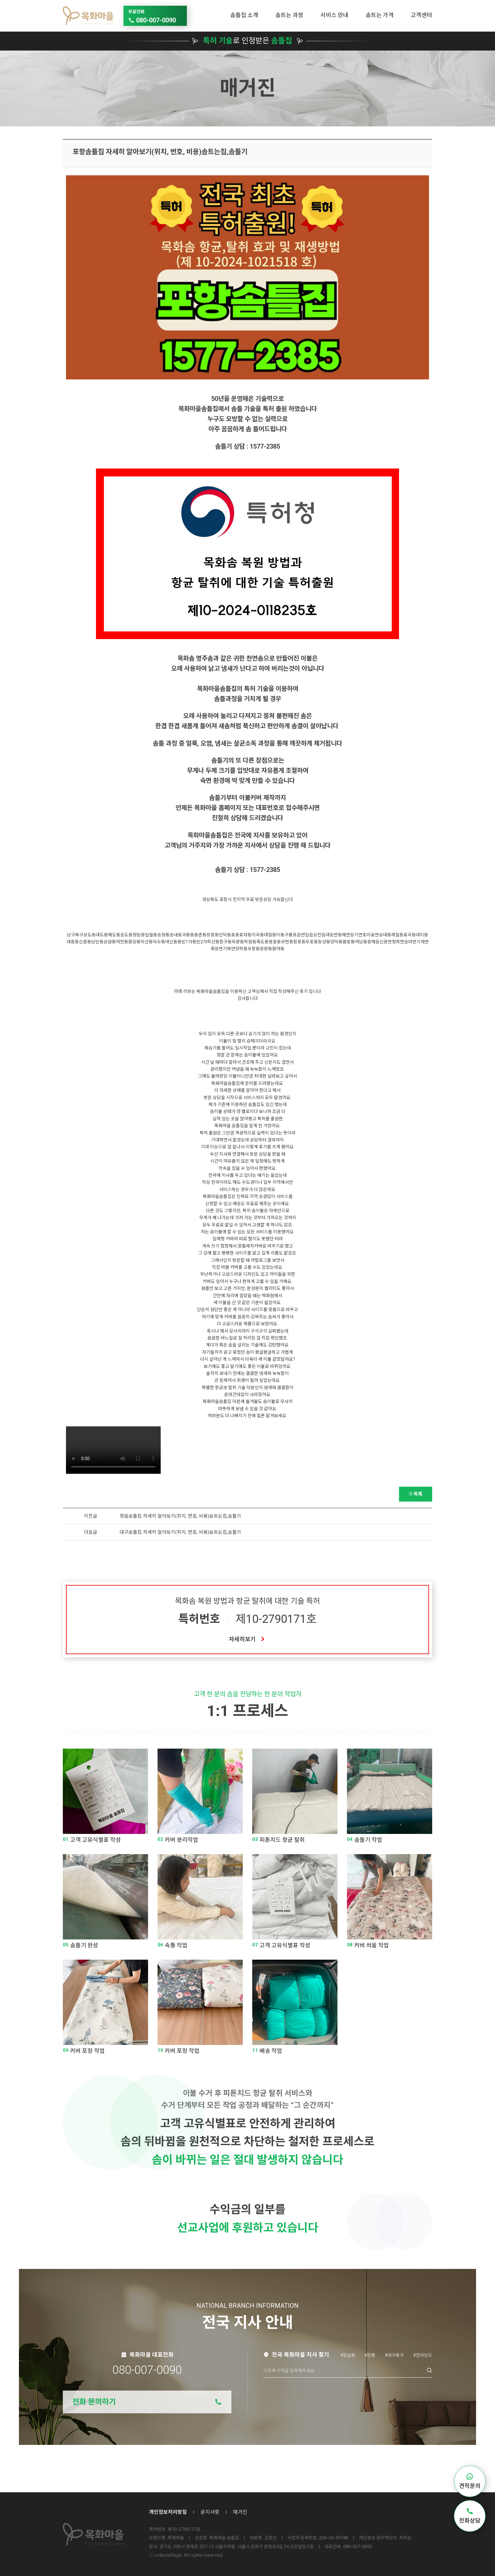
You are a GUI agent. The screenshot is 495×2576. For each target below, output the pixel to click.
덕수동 (159, 941)
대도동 (102, 934)
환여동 (278, 948)
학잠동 (250, 941)
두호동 (312, 941)
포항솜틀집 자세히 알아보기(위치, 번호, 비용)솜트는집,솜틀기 (160, 152)
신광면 (385, 941)
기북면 (229, 948)
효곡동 (409, 934)
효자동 (245, 934)
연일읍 (307, 934)
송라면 (410, 941)
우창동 (254, 948)
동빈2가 (199, 941)
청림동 (139, 934)
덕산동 (146, 941)
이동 (280, 934)
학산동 (213, 941)
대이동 (422, 934)
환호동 (349, 941)
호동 (235, 934)
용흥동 (275, 941)
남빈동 (97, 941)
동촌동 (200, 934)
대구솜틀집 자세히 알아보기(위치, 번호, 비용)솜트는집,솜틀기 (180, 1532)
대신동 (171, 941)
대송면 (331, 934)
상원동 (110, 941)
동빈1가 (184, 941)
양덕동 (336, 941)
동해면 (344, 934)
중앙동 (134, 941)
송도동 (126, 934)
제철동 (397, 934)
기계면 (422, 941)
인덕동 (225, 934)
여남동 (361, 941)
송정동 (163, 934)
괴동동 (188, 934)
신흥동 (85, 941)
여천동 (122, 941)
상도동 (89, 934)
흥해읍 (373, 941)
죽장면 (217, 948)
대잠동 (270, 934)
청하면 (398, 941)
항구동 (225, 941)
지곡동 (258, 934)
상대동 (385, 934)
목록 (415, 1494)
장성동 (324, 941)
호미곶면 (370, 934)
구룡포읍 (292, 934)
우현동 (287, 941)
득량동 (238, 941)
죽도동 (262, 941)
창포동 (299, 941)
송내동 (176, 934)
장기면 (356, 934)
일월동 (151, 934)
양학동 (241, 948)
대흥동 (73, 941)
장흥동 (212, 934)
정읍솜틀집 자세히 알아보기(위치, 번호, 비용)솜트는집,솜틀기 (180, 1516)
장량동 (266, 948)
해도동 (114, 934)
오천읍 (319, 934)
